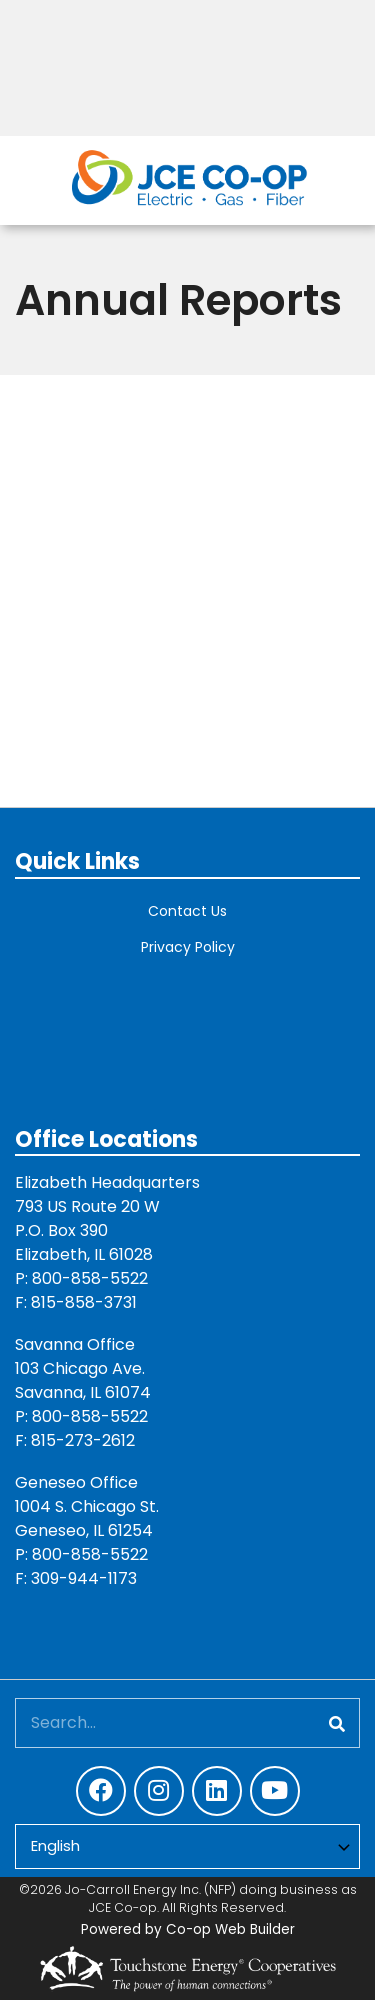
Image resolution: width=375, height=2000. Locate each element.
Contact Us (187, 911)
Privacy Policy (188, 947)
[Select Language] (187, 1846)
